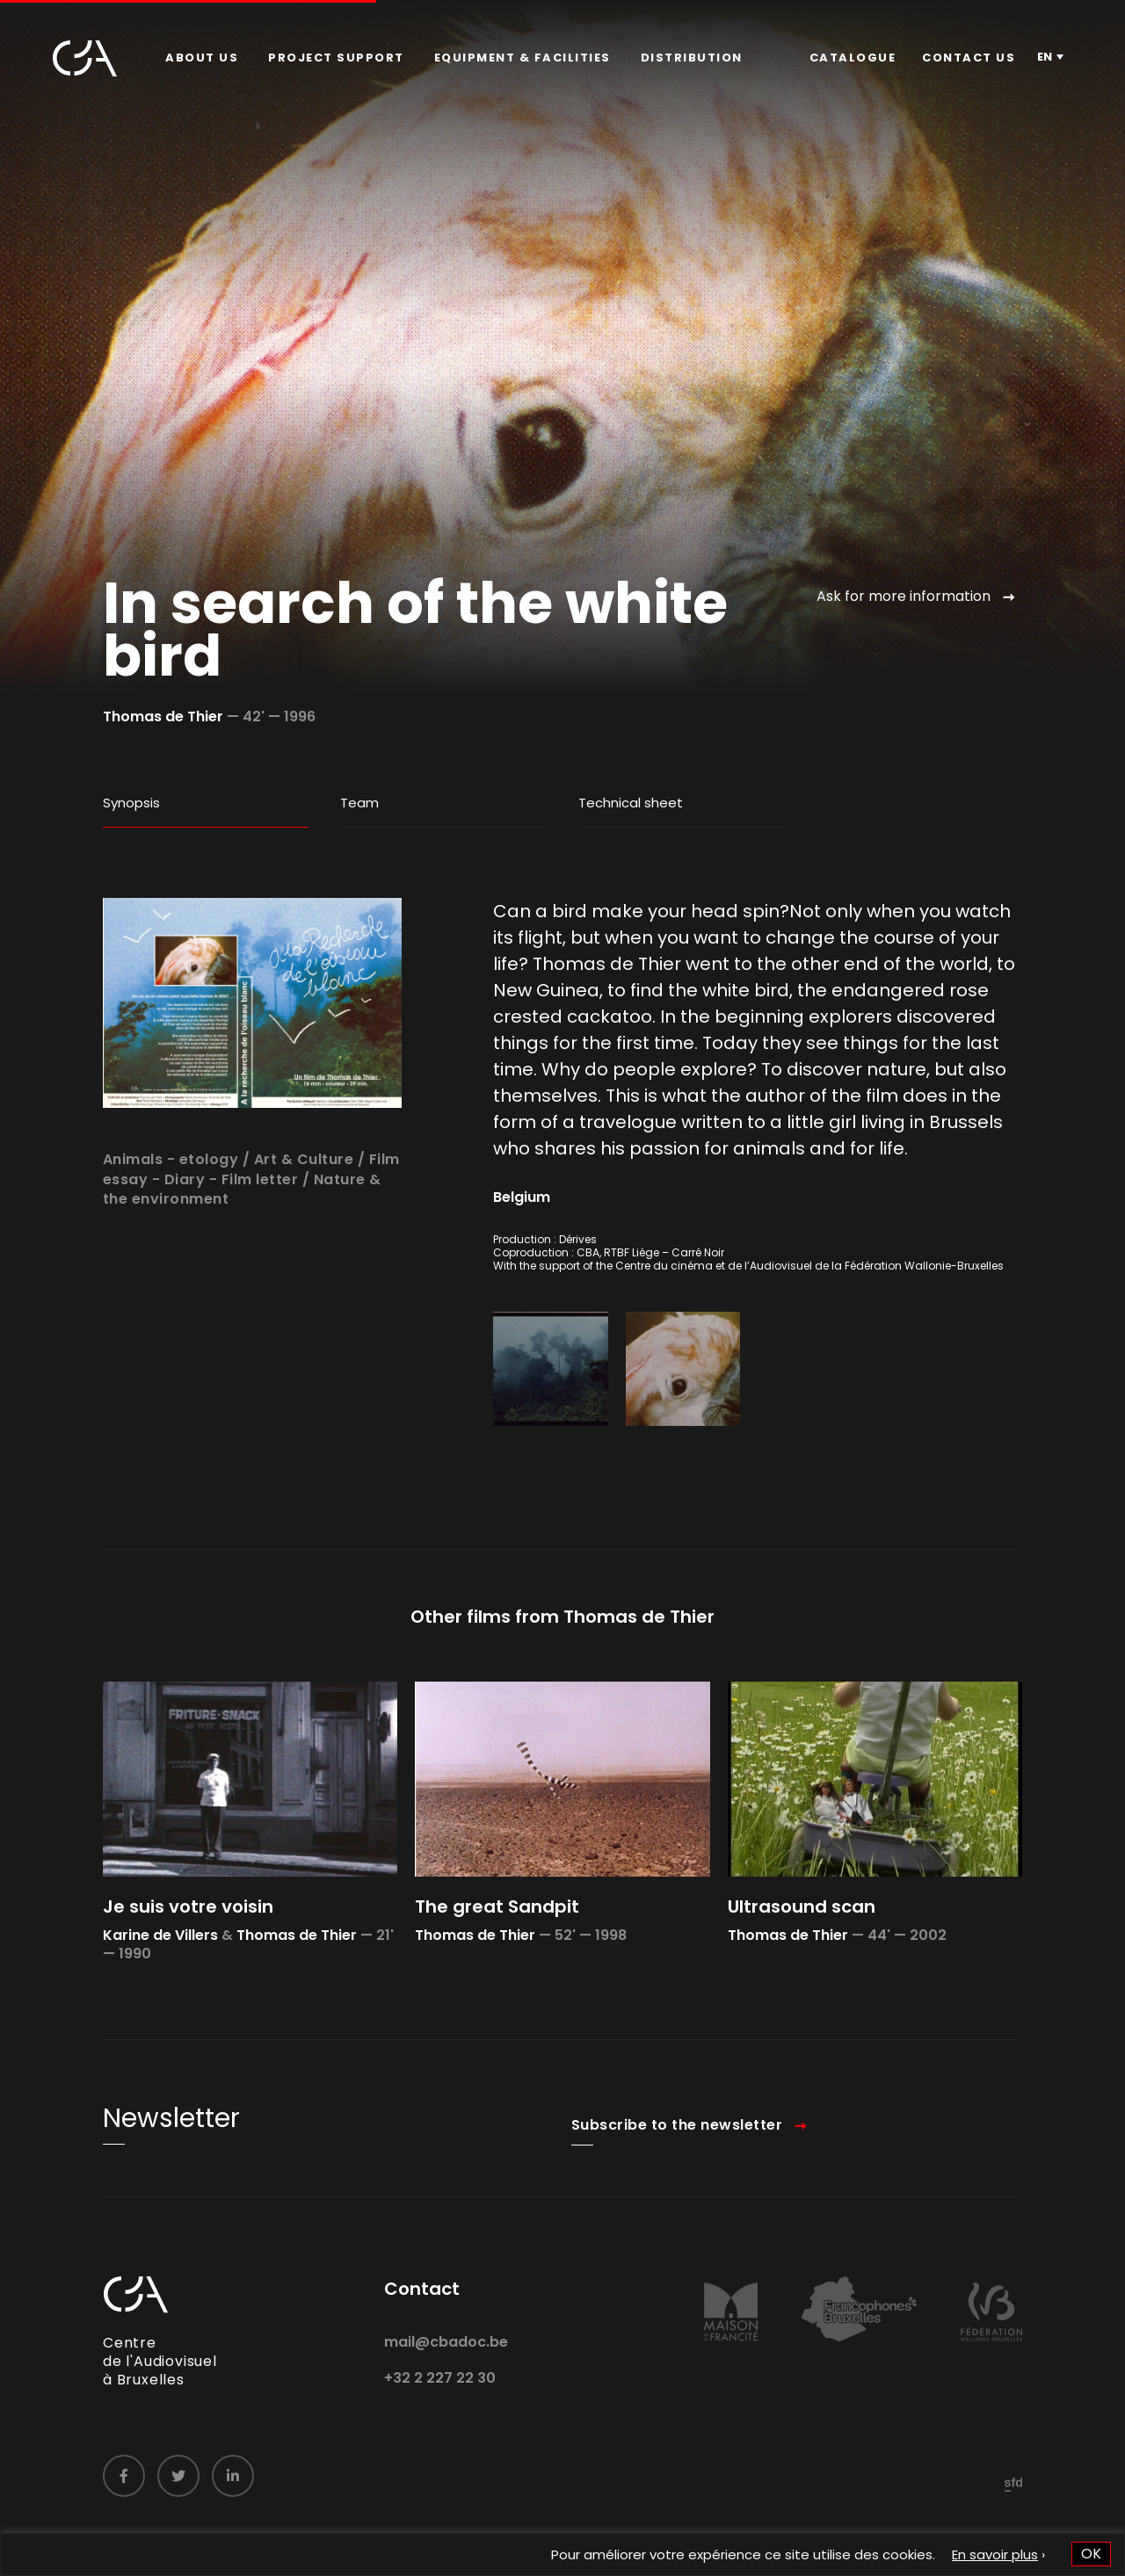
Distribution (692, 57)
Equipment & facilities (522, 57)
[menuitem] (201, 58)
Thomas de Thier (163, 716)
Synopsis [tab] (131, 802)
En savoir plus (995, 2554)
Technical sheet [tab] (630, 802)
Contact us (968, 57)
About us (201, 57)
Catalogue (852, 57)
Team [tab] (359, 802)
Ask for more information (904, 596)
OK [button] (1091, 2553)
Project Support (336, 57)
